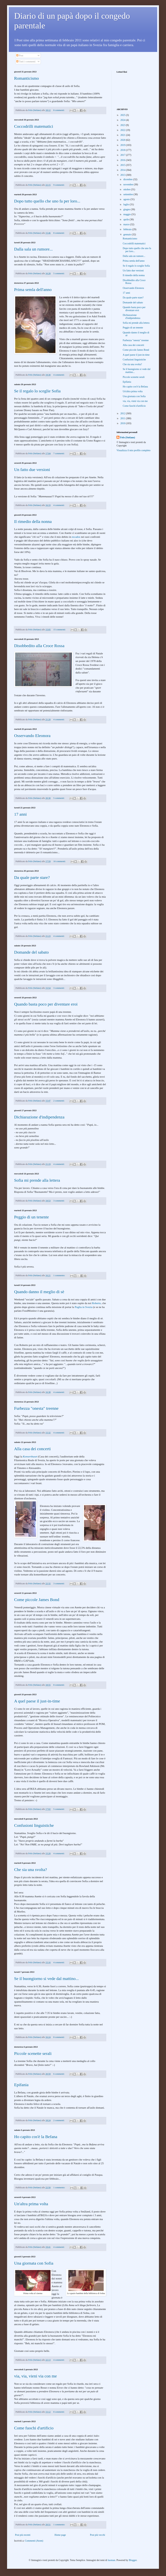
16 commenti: (59, 861)
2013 (123, 175)
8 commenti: (59, 110)
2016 (123, 160)
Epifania (21, 2084)
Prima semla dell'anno (33, 289)
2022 (123, 130)
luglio (126, 204)
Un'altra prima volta (31, 2203)
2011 (123, 418)
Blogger (133, 2560)
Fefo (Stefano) (127, 437)
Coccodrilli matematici (33, 126)
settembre (128, 194)
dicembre (128, 179)
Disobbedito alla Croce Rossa (39, 645)
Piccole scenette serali (33, 2053)
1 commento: (59, 1275)
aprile (126, 219)
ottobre (127, 189)
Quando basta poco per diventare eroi (46, 1004)
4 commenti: (59, 375)
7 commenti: (59, 453)
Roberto (96, 1303)
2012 (123, 413)
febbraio (127, 229)
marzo (126, 224)
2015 (123, 165)
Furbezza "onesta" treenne (36, 1408)
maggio (127, 214)
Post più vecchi (97, 2535)
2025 (123, 115)
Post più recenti (22, 2535)
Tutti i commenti (25, 61)
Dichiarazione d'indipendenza (39, 1117)
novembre (128, 184)
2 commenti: (59, 1101)
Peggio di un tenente (31, 1217)
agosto (126, 199)
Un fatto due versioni (32, 469)
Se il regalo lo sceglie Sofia (37, 391)
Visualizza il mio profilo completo (133, 450)
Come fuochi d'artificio (34, 2428)
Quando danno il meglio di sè (39, 1291)
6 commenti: (59, 2074)
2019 (123, 145)
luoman (111, 2560)
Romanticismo (26, 78)
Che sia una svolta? (30, 1869)
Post (19, 55)
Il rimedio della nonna (33, 521)
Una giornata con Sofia (33, 2263)
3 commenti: (59, 988)
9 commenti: (59, 185)
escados (76, 536)
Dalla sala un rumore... (33, 249)
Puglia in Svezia (83, 1306)
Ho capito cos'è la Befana (35, 2136)
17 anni (20, 814)
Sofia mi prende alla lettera (37, 1180)
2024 (123, 120)
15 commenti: (59, 629)
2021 (123, 135)
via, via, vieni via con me (35, 2376)
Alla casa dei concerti (32, 1448)
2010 (123, 423)
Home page (60, 2535)
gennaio (127, 234)
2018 (123, 150)
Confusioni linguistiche (34, 1825)
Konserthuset (30, 1456)
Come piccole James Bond (36, 1599)
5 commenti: (59, 273)
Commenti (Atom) (34, 2540)
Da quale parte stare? (32, 877)
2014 (123, 170)
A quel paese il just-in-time (37, 1701)
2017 (123, 155)
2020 (123, 140)
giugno (127, 209)
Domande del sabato (31, 952)
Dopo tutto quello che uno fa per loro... (47, 201)
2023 (123, 125)
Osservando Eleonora (32, 735)
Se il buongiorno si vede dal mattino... (46, 1978)
